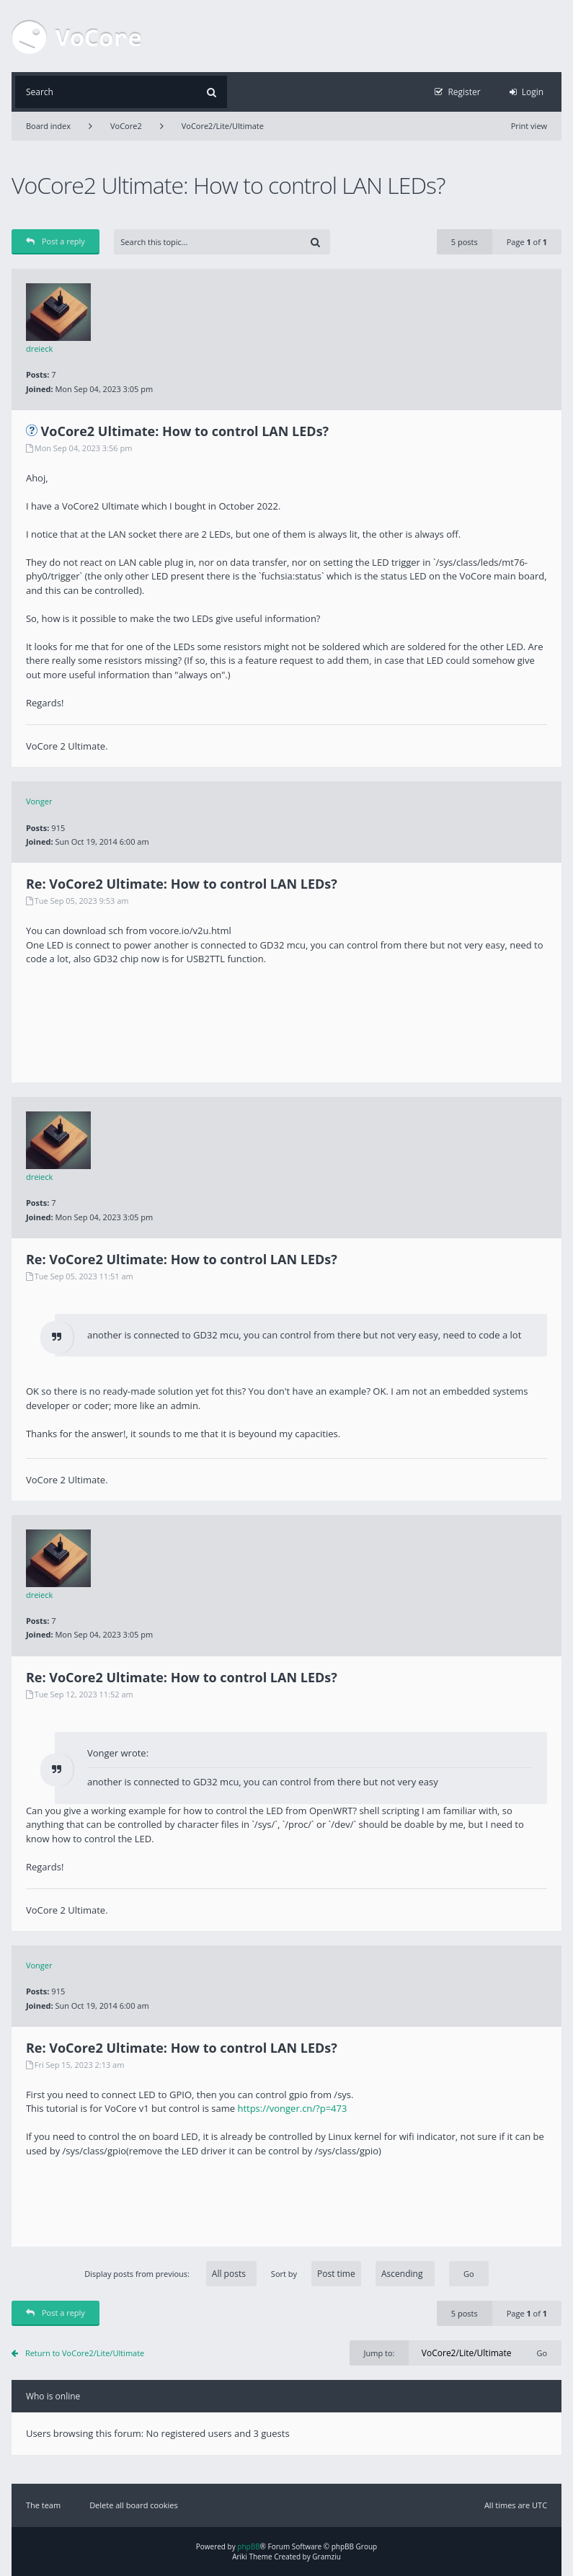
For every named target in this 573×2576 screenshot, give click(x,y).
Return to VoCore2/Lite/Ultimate (84, 2353)
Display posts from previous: (170, 2273)
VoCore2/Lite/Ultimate (223, 125)
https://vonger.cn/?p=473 (292, 2108)
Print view (529, 125)
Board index (48, 125)
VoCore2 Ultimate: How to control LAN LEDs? (228, 184)
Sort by (353, 2273)
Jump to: (379, 2353)
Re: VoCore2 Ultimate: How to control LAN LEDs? (181, 883)
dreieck (39, 348)
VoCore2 (126, 125)
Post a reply (55, 241)
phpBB (248, 2546)
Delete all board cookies (133, 2505)
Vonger (39, 801)
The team (43, 2505)
